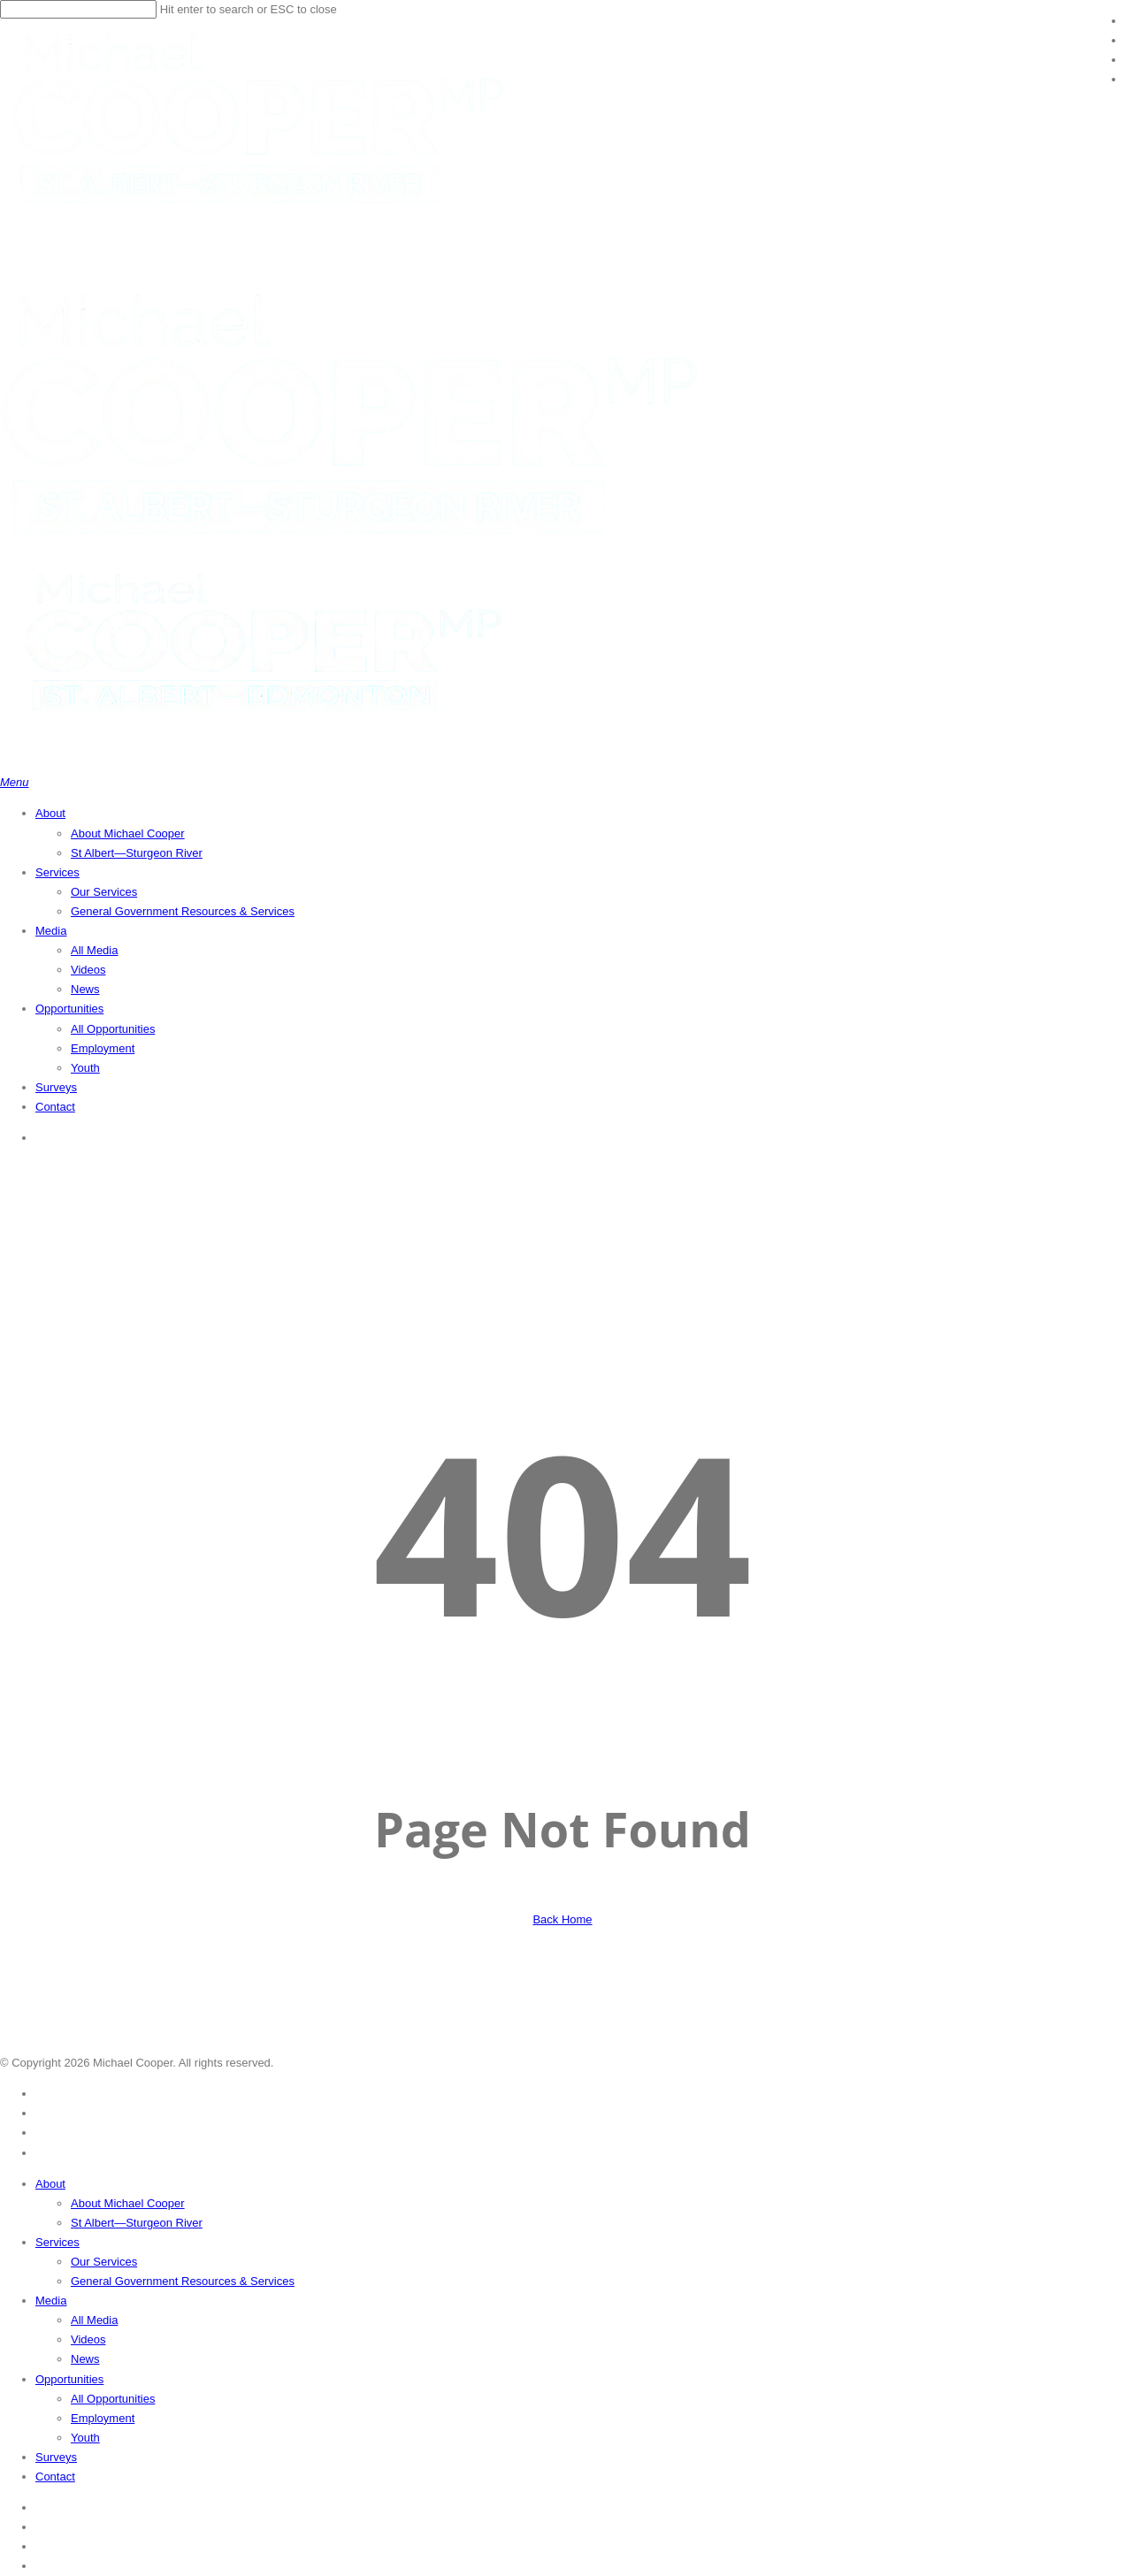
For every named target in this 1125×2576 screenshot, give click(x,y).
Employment (102, 2418)
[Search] (78, 9)
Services (57, 2242)
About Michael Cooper (128, 2203)
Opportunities (69, 2379)
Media (50, 2300)
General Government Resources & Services (183, 2281)
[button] (14, 782)
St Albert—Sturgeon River (137, 2222)
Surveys (56, 2457)
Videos (88, 2339)
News (85, 2359)
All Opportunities (113, 2398)
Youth (85, 2437)
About (50, 2183)
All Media (94, 2320)
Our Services (104, 2261)
